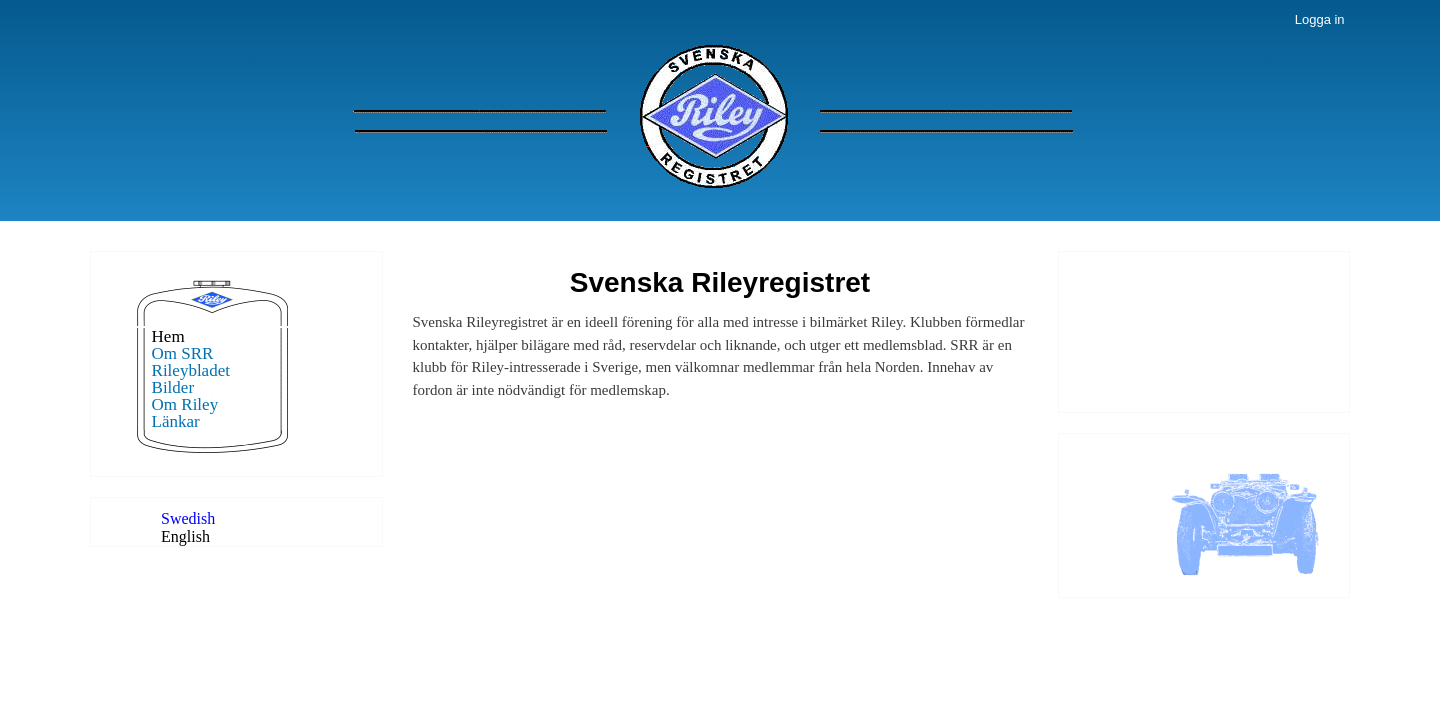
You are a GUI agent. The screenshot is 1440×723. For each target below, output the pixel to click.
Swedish (188, 518)
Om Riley (185, 404)
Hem (168, 336)
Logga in (1320, 19)
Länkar (176, 421)
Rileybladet (191, 370)
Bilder (173, 387)
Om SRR (183, 353)
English (185, 536)
